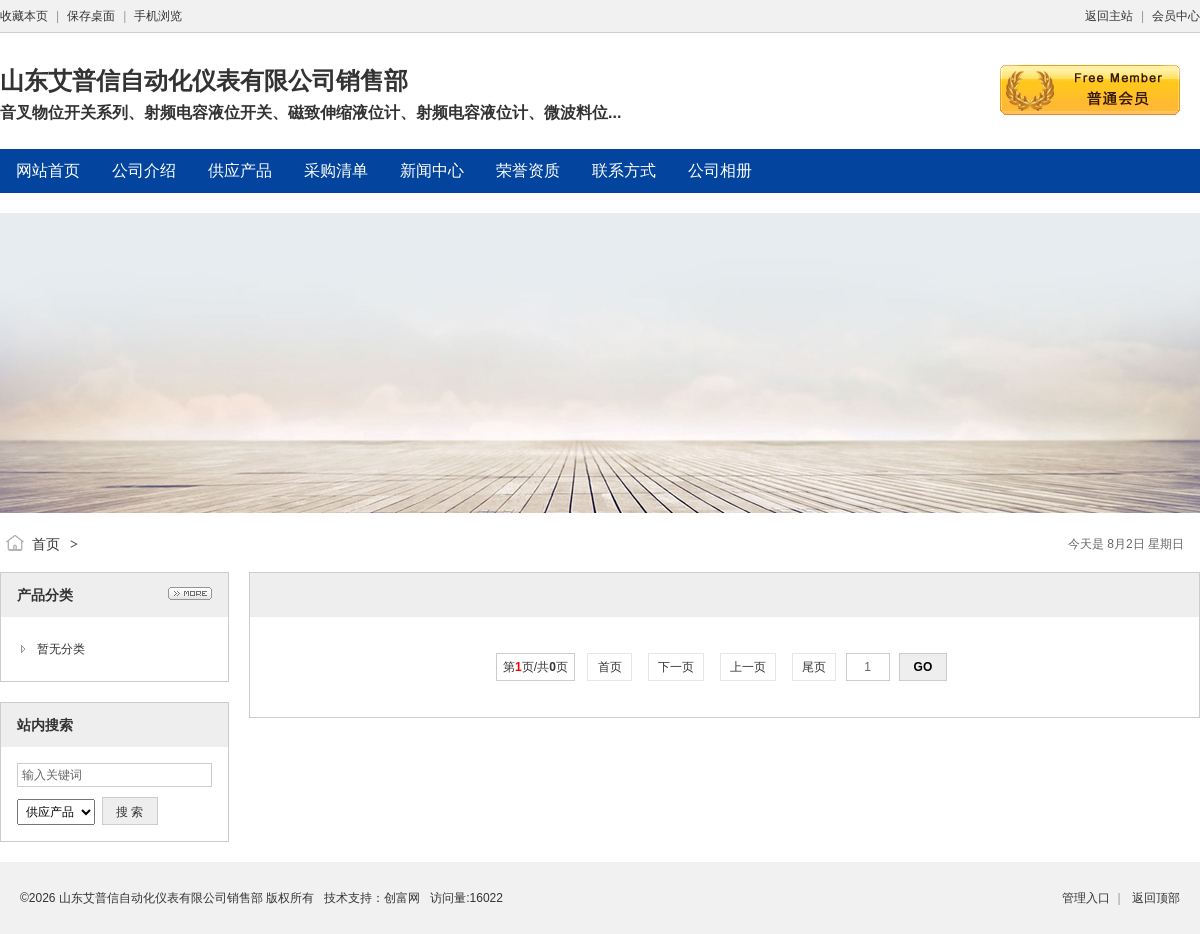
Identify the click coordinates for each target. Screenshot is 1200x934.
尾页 (814, 667)
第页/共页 (535, 667)
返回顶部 (1156, 898)
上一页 (748, 667)
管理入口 (1086, 898)
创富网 (402, 898)
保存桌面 (91, 16)
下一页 (676, 667)
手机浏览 (158, 16)
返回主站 (1109, 16)
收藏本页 (24, 16)
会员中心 (1176, 16)
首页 (46, 544)
